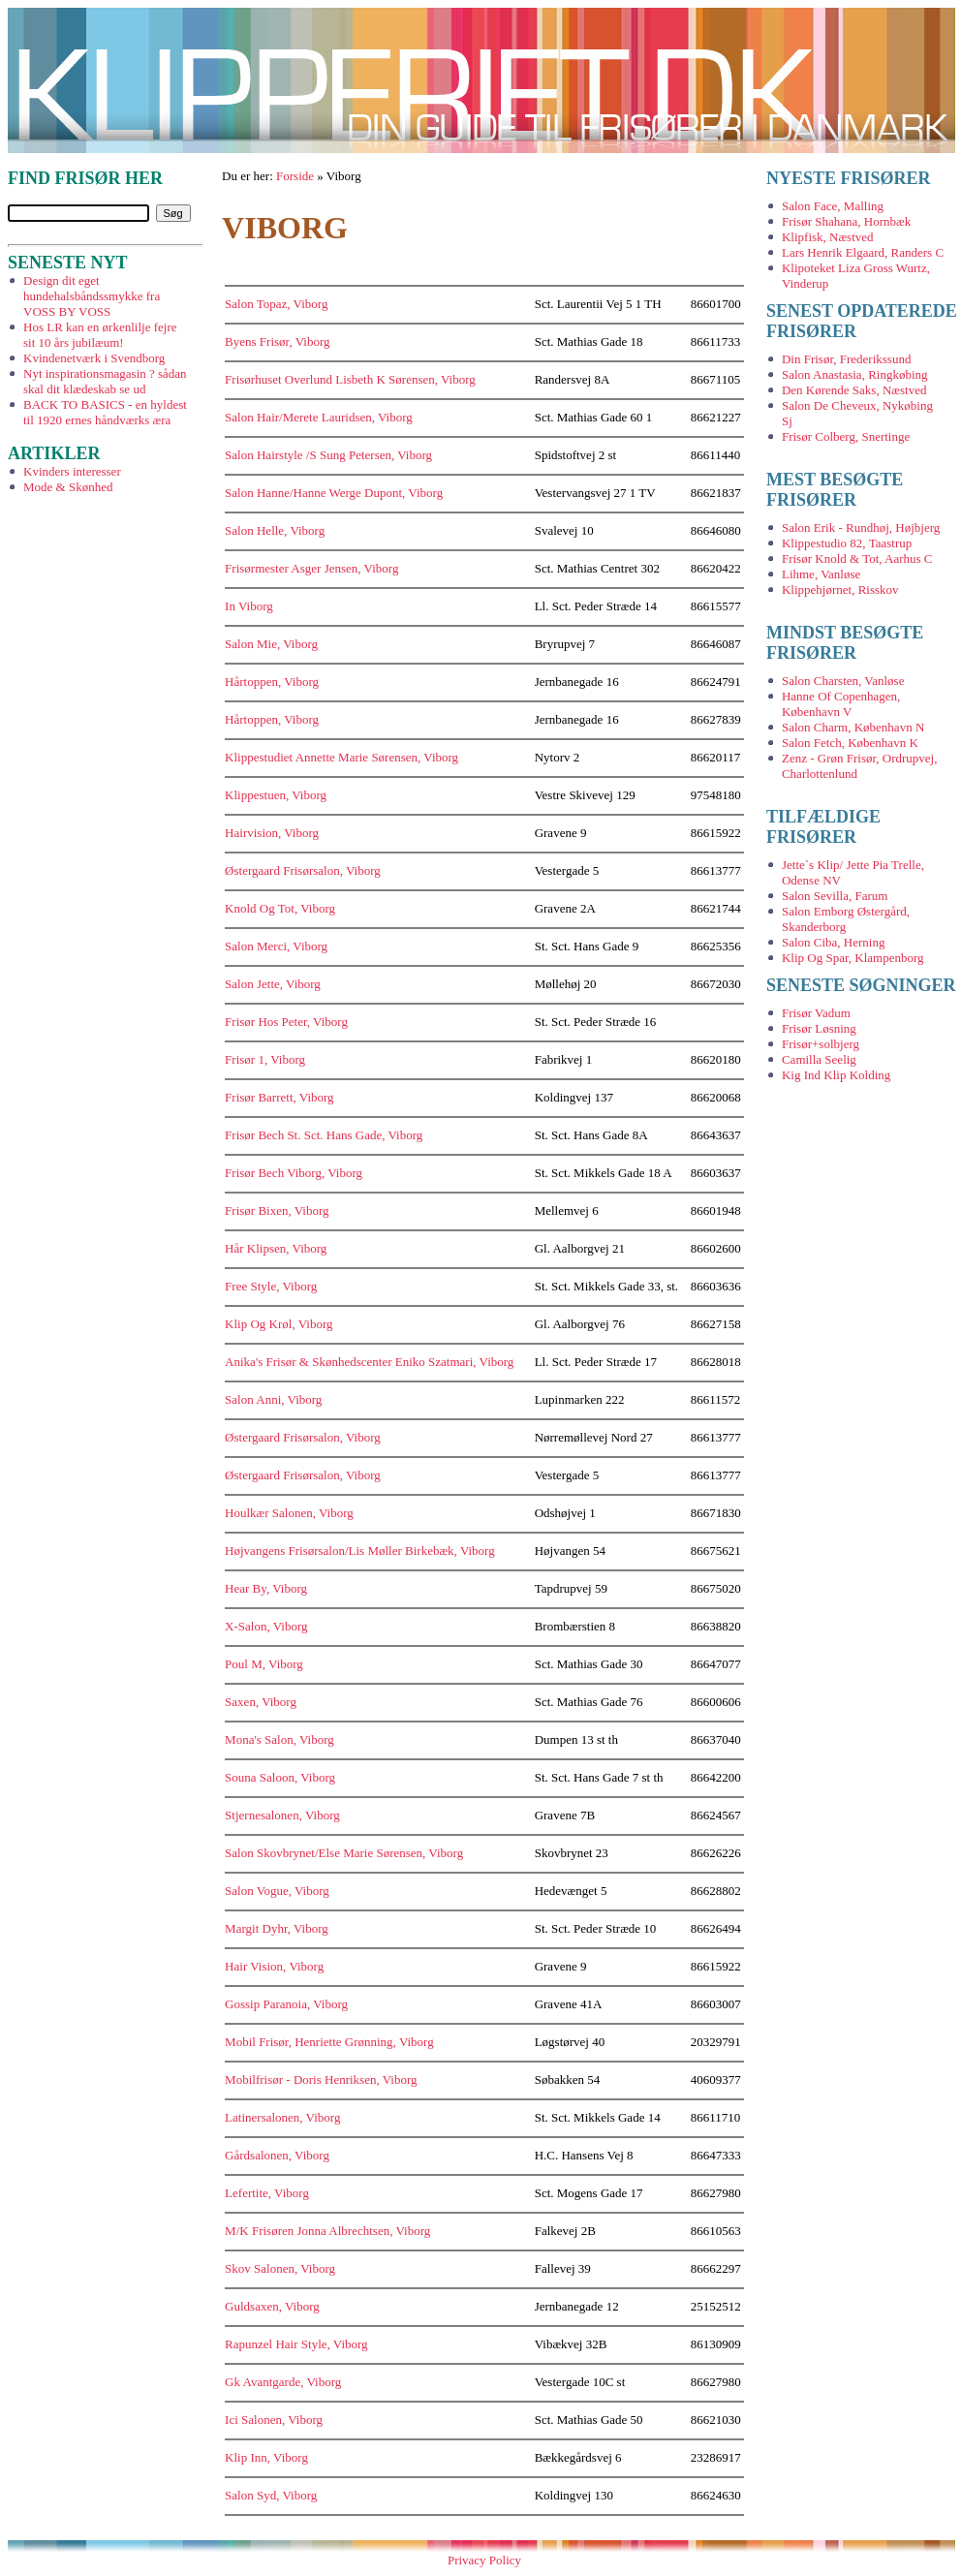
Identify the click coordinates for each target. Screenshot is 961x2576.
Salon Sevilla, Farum (834, 895)
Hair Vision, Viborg (274, 1966)
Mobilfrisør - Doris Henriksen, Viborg (321, 2079)
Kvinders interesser (72, 471)
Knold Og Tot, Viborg (280, 908)
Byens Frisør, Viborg (277, 341)
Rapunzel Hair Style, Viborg (296, 2344)
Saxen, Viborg (260, 1701)
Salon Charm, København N (853, 727)
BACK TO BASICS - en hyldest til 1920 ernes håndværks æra (105, 412)
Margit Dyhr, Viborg (276, 1928)
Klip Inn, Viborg (266, 2457)
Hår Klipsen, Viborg (275, 1248)
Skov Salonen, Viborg (280, 2268)
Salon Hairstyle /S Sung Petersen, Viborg (328, 455)
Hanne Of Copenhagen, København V (841, 704)
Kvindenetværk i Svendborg (94, 358)
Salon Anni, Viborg (273, 1399)
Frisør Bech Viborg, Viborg (293, 1172)
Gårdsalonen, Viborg (277, 2155)
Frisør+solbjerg (820, 1044)
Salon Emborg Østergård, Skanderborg (846, 919)
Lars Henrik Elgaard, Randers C (863, 252)
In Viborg (249, 606)
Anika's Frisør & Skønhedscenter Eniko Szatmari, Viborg (369, 1361)
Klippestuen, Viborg (275, 795)
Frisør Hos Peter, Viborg (286, 1021)
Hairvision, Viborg (272, 832)
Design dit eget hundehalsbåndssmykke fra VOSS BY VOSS (91, 296)
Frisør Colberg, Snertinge (846, 436)
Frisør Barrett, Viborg (279, 1097)
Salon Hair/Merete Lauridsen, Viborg (319, 417)
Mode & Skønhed (67, 487)
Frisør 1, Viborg (265, 1059)
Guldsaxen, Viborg (272, 2306)
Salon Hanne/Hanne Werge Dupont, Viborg (334, 492)
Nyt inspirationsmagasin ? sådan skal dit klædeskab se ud (105, 381)
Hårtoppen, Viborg (272, 681)
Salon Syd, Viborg (271, 2495)
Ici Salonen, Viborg (274, 2419)
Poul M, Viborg (264, 1664)
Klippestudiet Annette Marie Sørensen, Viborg (341, 757)
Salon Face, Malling (833, 206)
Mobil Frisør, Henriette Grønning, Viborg (329, 2041)
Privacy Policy (484, 2560)
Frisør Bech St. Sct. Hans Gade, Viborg (323, 1135)
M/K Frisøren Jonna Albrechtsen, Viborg (327, 2230)
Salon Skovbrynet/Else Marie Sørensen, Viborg (344, 1853)
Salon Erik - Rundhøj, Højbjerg (861, 527)
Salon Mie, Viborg (271, 643)
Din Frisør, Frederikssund (846, 359)
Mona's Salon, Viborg (279, 1739)
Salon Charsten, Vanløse (843, 680)
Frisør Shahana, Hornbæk (846, 221)
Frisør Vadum (816, 1013)
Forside (295, 176)
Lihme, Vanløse (821, 574)
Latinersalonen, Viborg (282, 2117)
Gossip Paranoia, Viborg (286, 2004)
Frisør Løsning (819, 1028)
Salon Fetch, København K (850, 742)
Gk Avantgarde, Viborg (283, 2381)
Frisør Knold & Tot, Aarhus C (857, 558)
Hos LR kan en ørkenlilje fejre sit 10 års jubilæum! (99, 335)
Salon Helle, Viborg (275, 530)
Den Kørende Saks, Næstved (854, 390)
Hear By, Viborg (266, 1588)
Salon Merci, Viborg (276, 946)
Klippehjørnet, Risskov (840, 589)
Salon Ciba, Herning (833, 942)
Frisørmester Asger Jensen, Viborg (311, 568)
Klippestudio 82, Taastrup (847, 543)
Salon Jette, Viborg (273, 984)
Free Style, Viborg (271, 1286)
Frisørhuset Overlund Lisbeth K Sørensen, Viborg (350, 379)
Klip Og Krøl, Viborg (278, 1324)
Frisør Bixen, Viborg (276, 1210)
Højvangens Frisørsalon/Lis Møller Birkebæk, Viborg (360, 1550)
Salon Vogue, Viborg (277, 1890)
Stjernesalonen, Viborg (282, 1815)
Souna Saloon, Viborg (280, 1777)
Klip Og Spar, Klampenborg (853, 957)
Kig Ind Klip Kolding (836, 1075)
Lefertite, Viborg (267, 2193)
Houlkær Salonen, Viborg (289, 1512)
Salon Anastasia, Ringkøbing (855, 374)
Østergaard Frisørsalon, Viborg (303, 870)
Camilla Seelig (819, 1059)
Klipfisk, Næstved (828, 237)
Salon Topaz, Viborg (276, 303)
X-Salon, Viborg (266, 1626)
